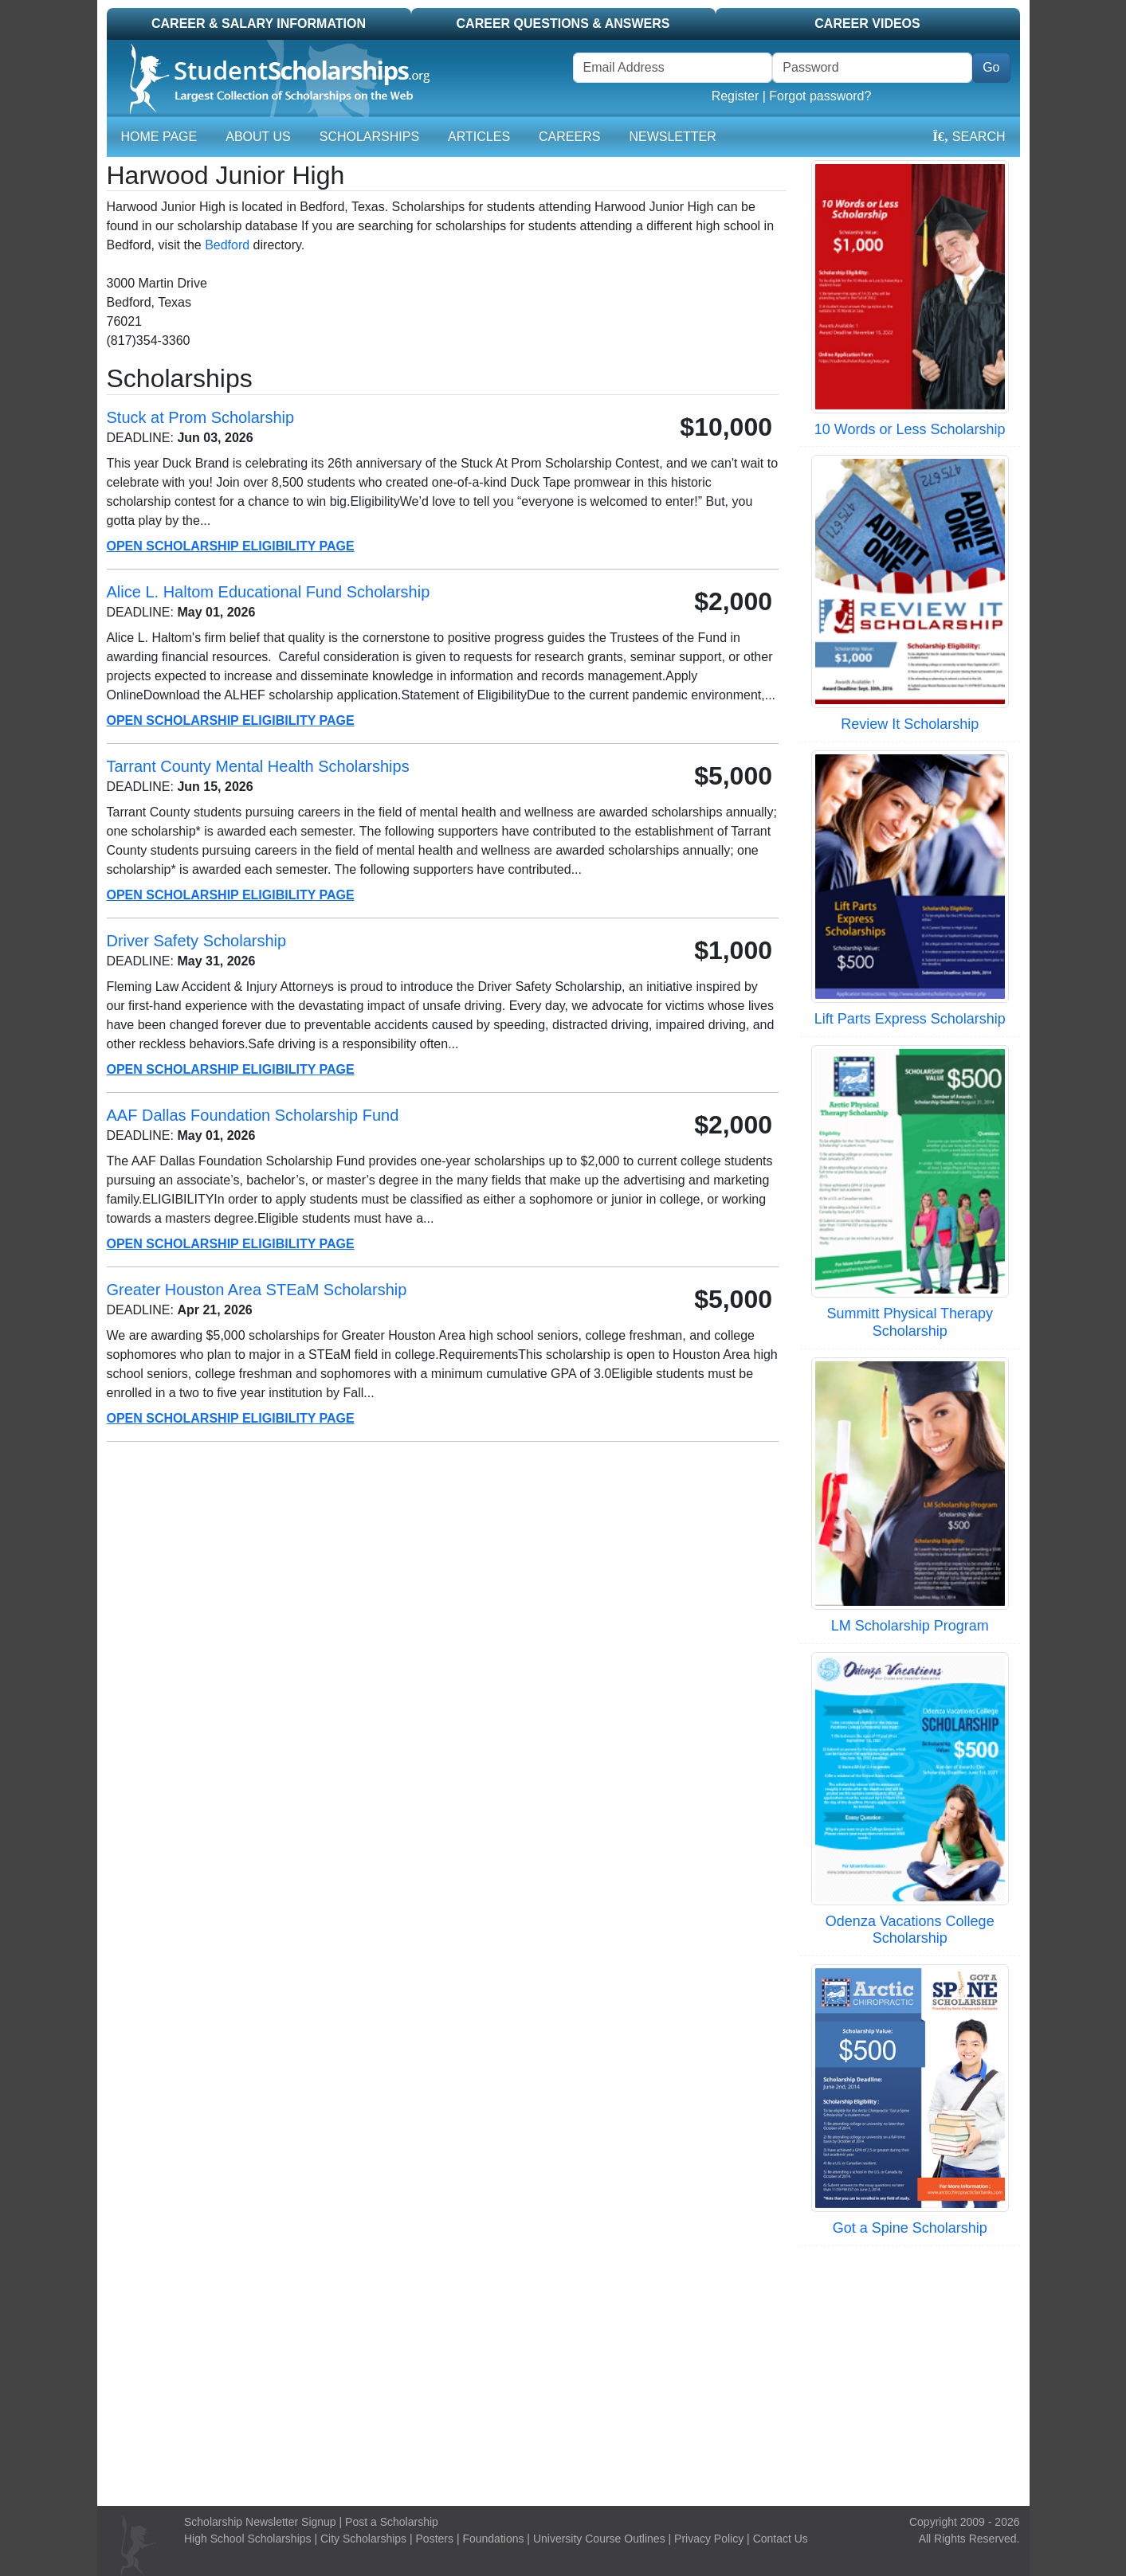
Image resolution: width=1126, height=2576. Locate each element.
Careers (569, 136)
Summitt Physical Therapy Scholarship (909, 1322)
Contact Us (780, 2538)
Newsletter (672, 136)
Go (991, 67)
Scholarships (369, 136)
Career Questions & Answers (563, 23)
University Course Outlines (599, 2538)
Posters (434, 2538)
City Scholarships (363, 2538)
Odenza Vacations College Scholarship (910, 1930)
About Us (258, 136)
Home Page (159, 136)
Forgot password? (820, 96)
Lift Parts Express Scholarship (910, 1019)
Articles (479, 136)
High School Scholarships (248, 2538)
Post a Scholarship (391, 2521)
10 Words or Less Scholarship (910, 429)
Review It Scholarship (910, 724)
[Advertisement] (563, 2373)
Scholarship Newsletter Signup (260, 2521)
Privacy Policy (708, 2538)
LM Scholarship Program (910, 1626)
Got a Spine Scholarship (910, 2228)
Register (735, 96)
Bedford (227, 245)
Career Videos (867, 23)
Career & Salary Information (258, 23)
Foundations (493, 2538)
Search (968, 136)
